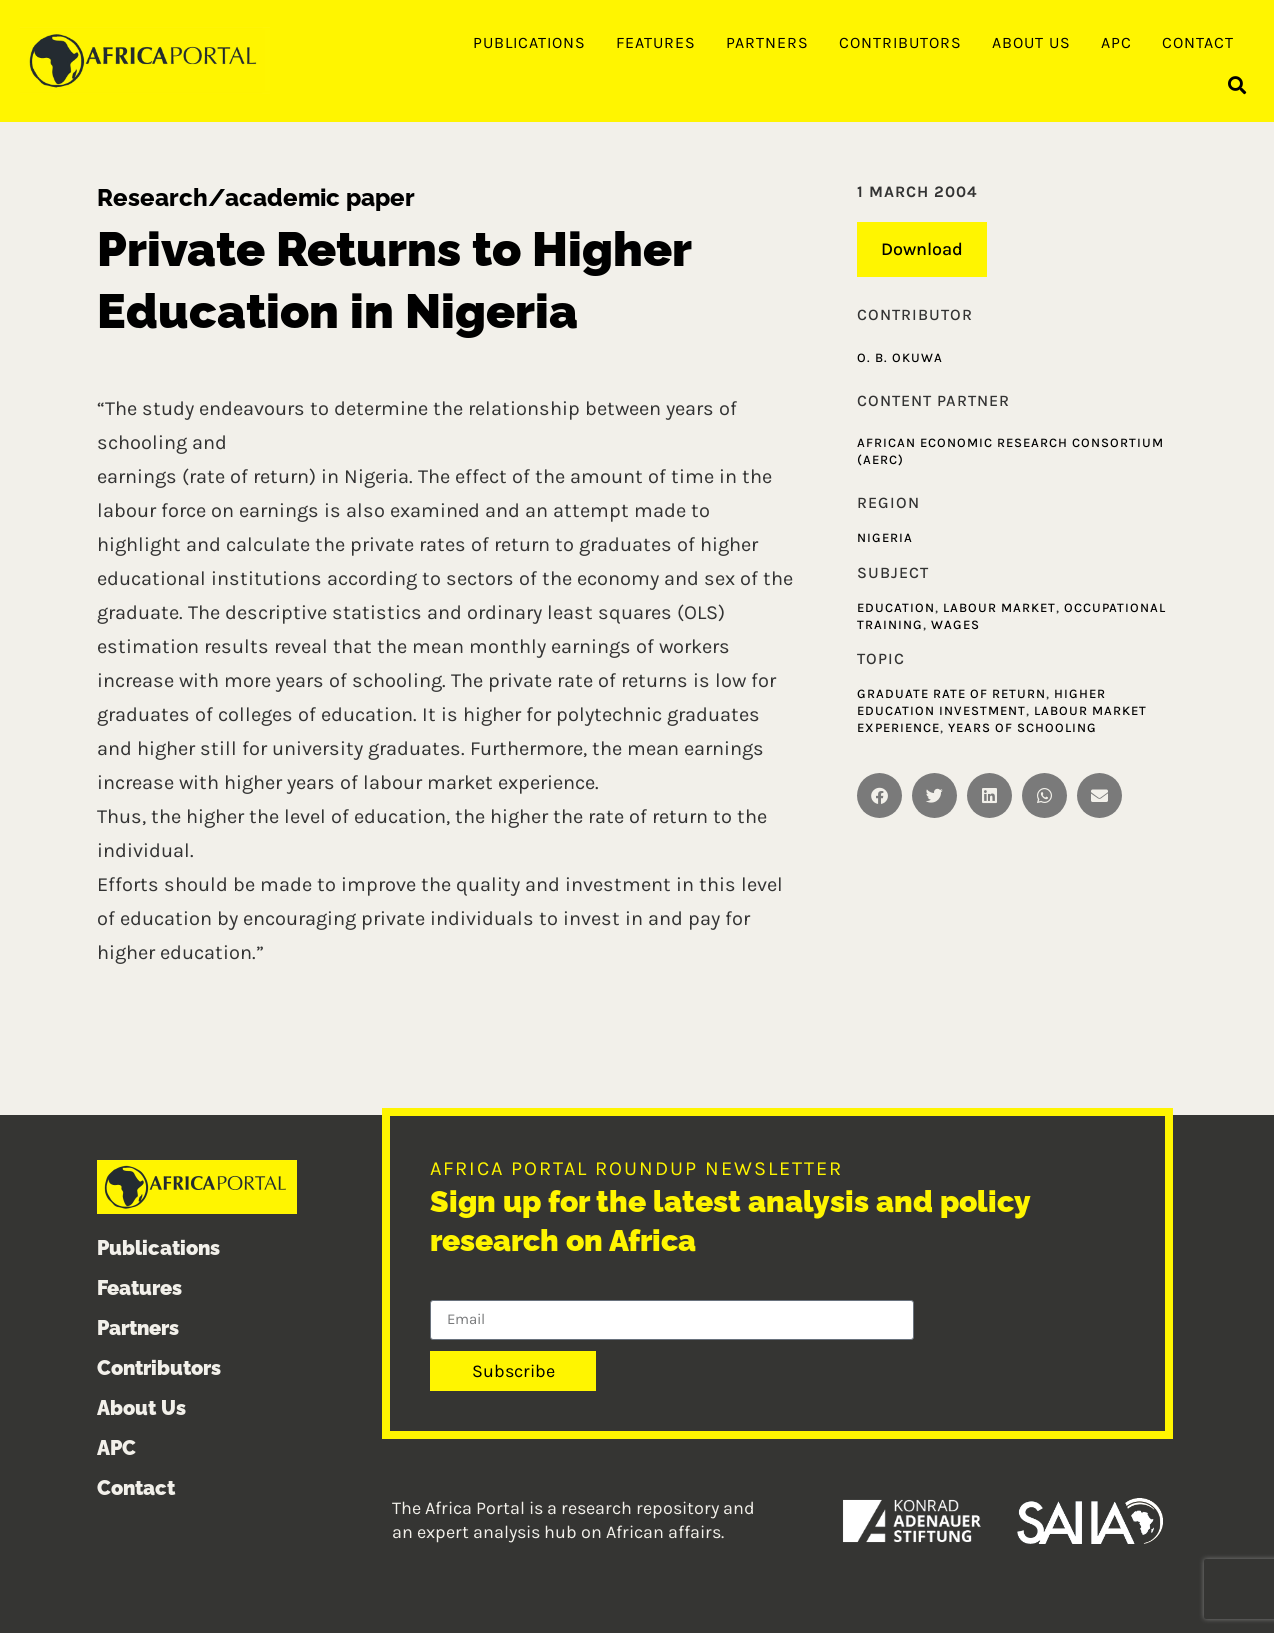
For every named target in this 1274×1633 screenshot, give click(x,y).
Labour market (999, 607)
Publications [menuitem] (529, 42)
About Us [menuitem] (1031, 42)
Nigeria (885, 537)
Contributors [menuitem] (900, 42)
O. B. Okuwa (900, 357)
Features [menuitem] (656, 42)
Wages (955, 624)
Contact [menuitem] (1198, 42)
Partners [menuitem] (767, 42)
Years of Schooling (1022, 727)
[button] (1237, 85)
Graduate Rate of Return (951, 693)
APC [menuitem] (1116, 42)
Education (896, 607)
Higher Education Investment (981, 702)
